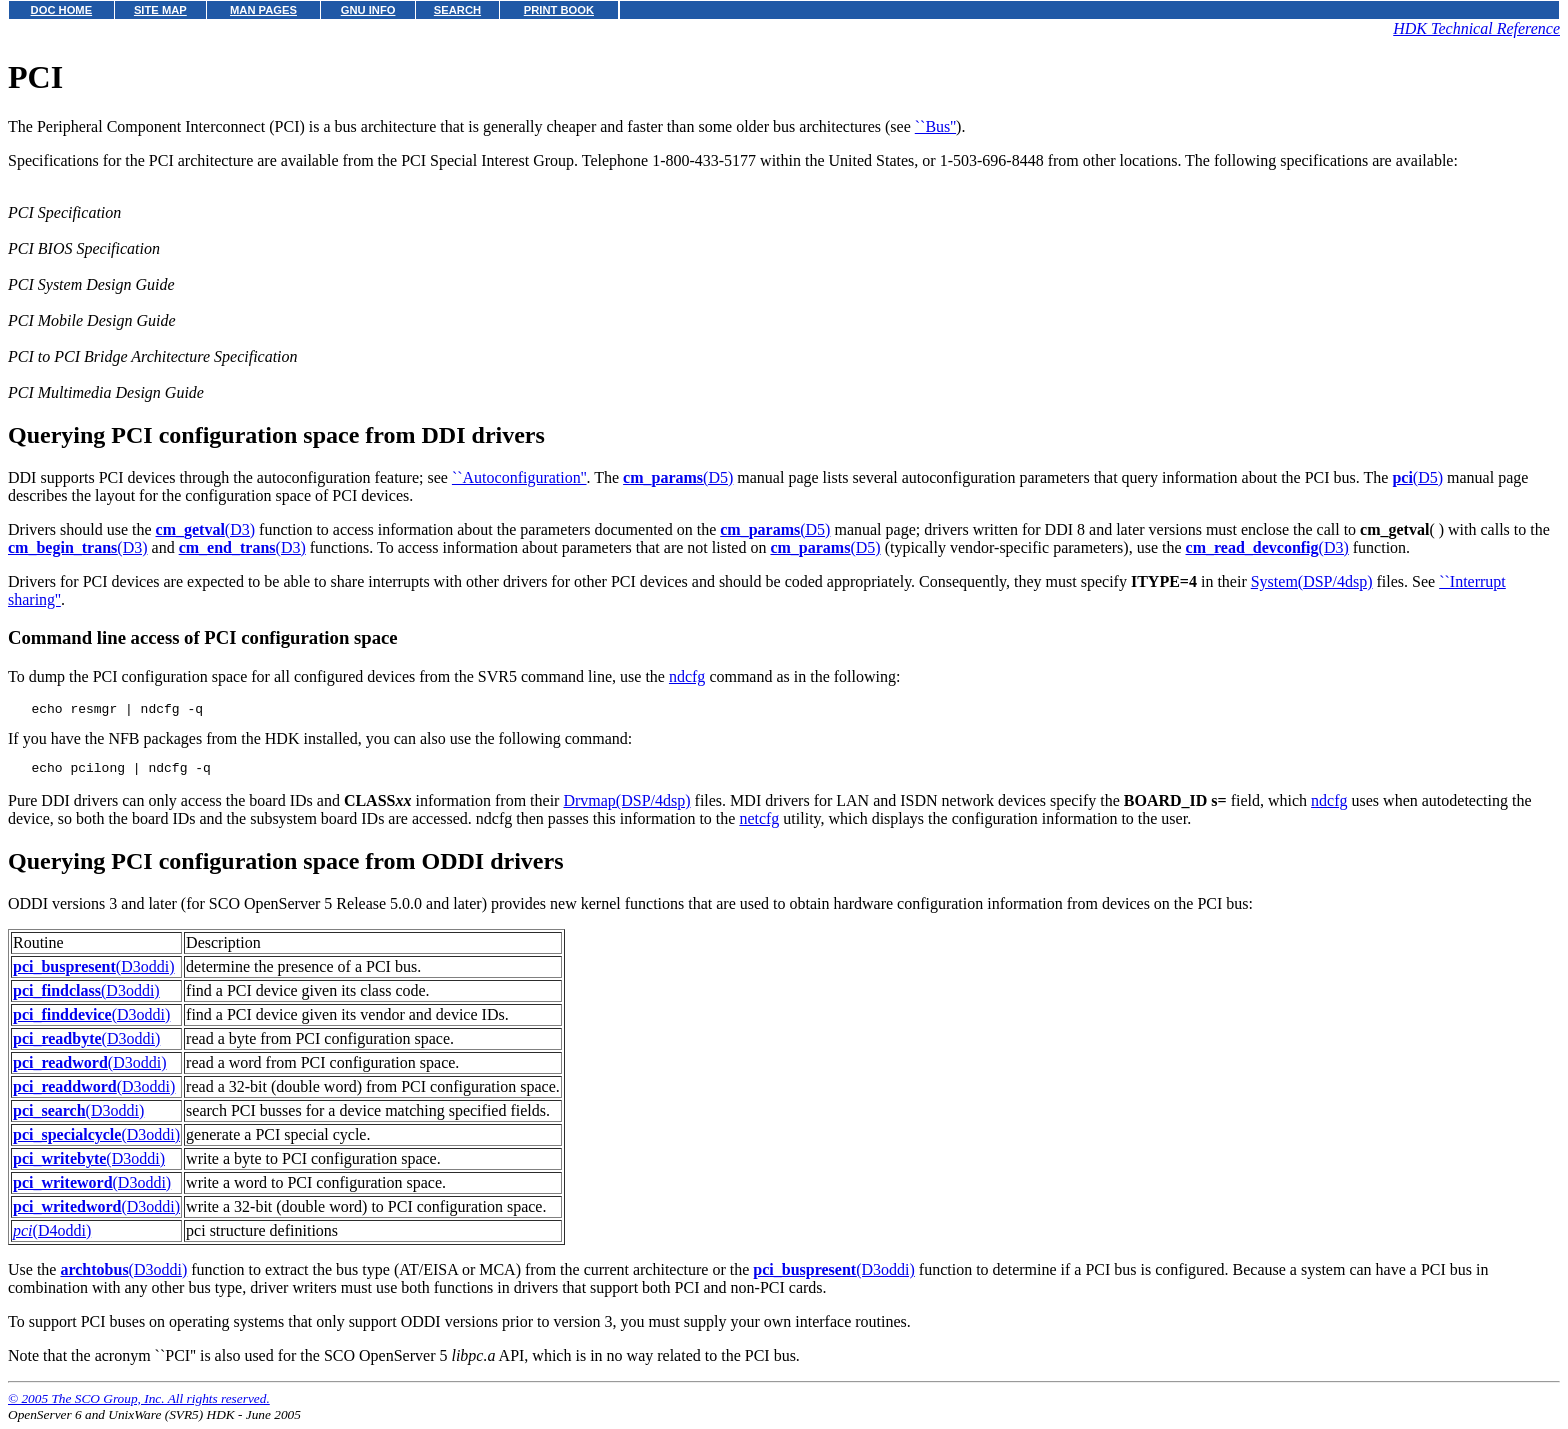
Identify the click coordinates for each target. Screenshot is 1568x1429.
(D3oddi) (94, 972)
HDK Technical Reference (1476, 28)
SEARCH (457, 10)
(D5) (678, 477)
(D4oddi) (52, 1236)
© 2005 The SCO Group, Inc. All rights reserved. (139, 1404)
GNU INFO (368, 10)
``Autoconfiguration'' (519, 477)
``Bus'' (935, 126)
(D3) (206, 529)
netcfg (759, 824)
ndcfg (687, 676)
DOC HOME (62, 10)
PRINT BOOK (559, 10)
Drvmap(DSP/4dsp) (626, 806)
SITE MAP (160, 10)
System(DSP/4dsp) (1312, 581)
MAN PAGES (263, 10)
